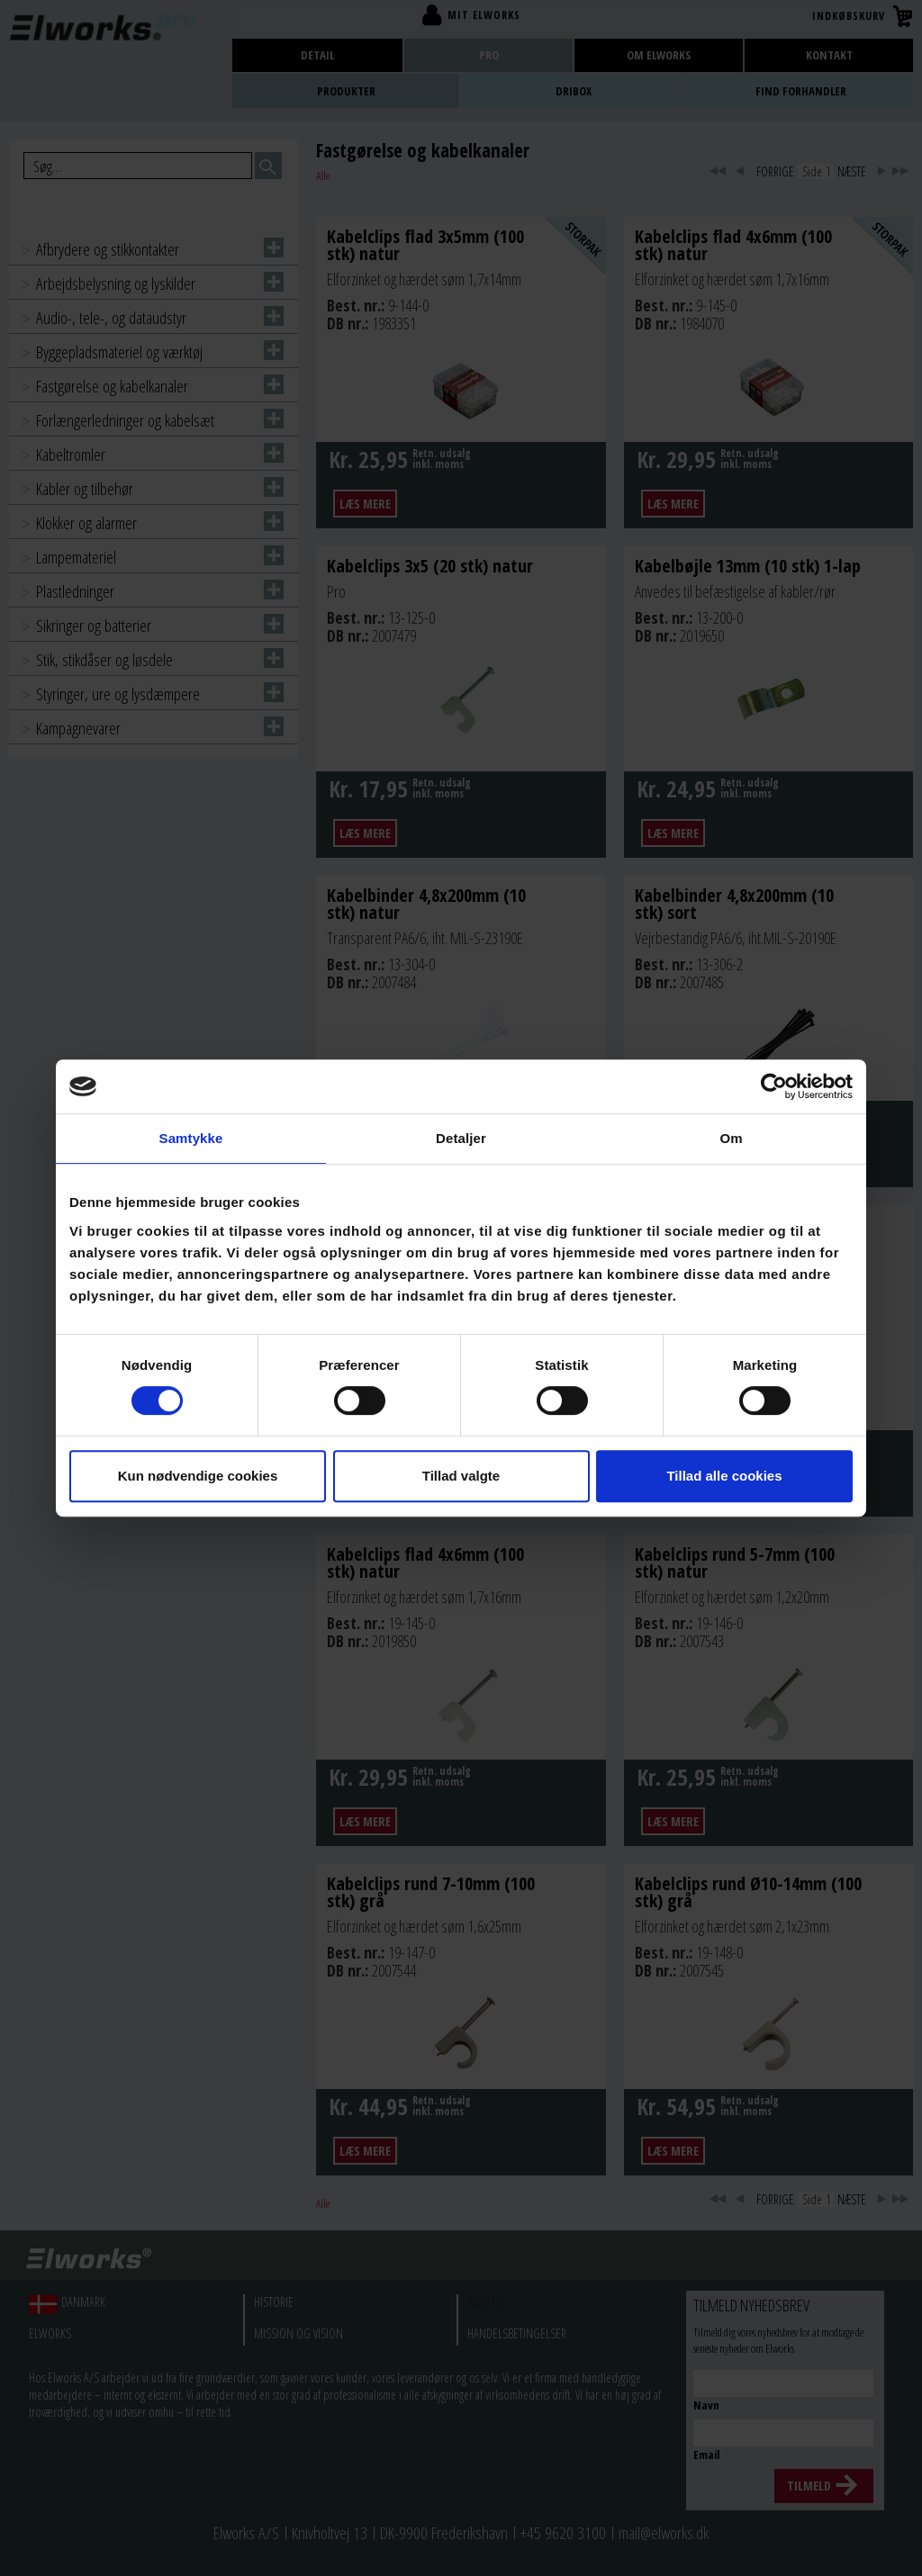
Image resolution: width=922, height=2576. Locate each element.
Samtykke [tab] (191, 1138)
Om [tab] (730, 1138)
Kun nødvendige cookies (198, 1475)
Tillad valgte (461, 1475)
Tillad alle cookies (724, 1475)
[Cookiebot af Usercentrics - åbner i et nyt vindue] (774, 1086)
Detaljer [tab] (461, 1138)
